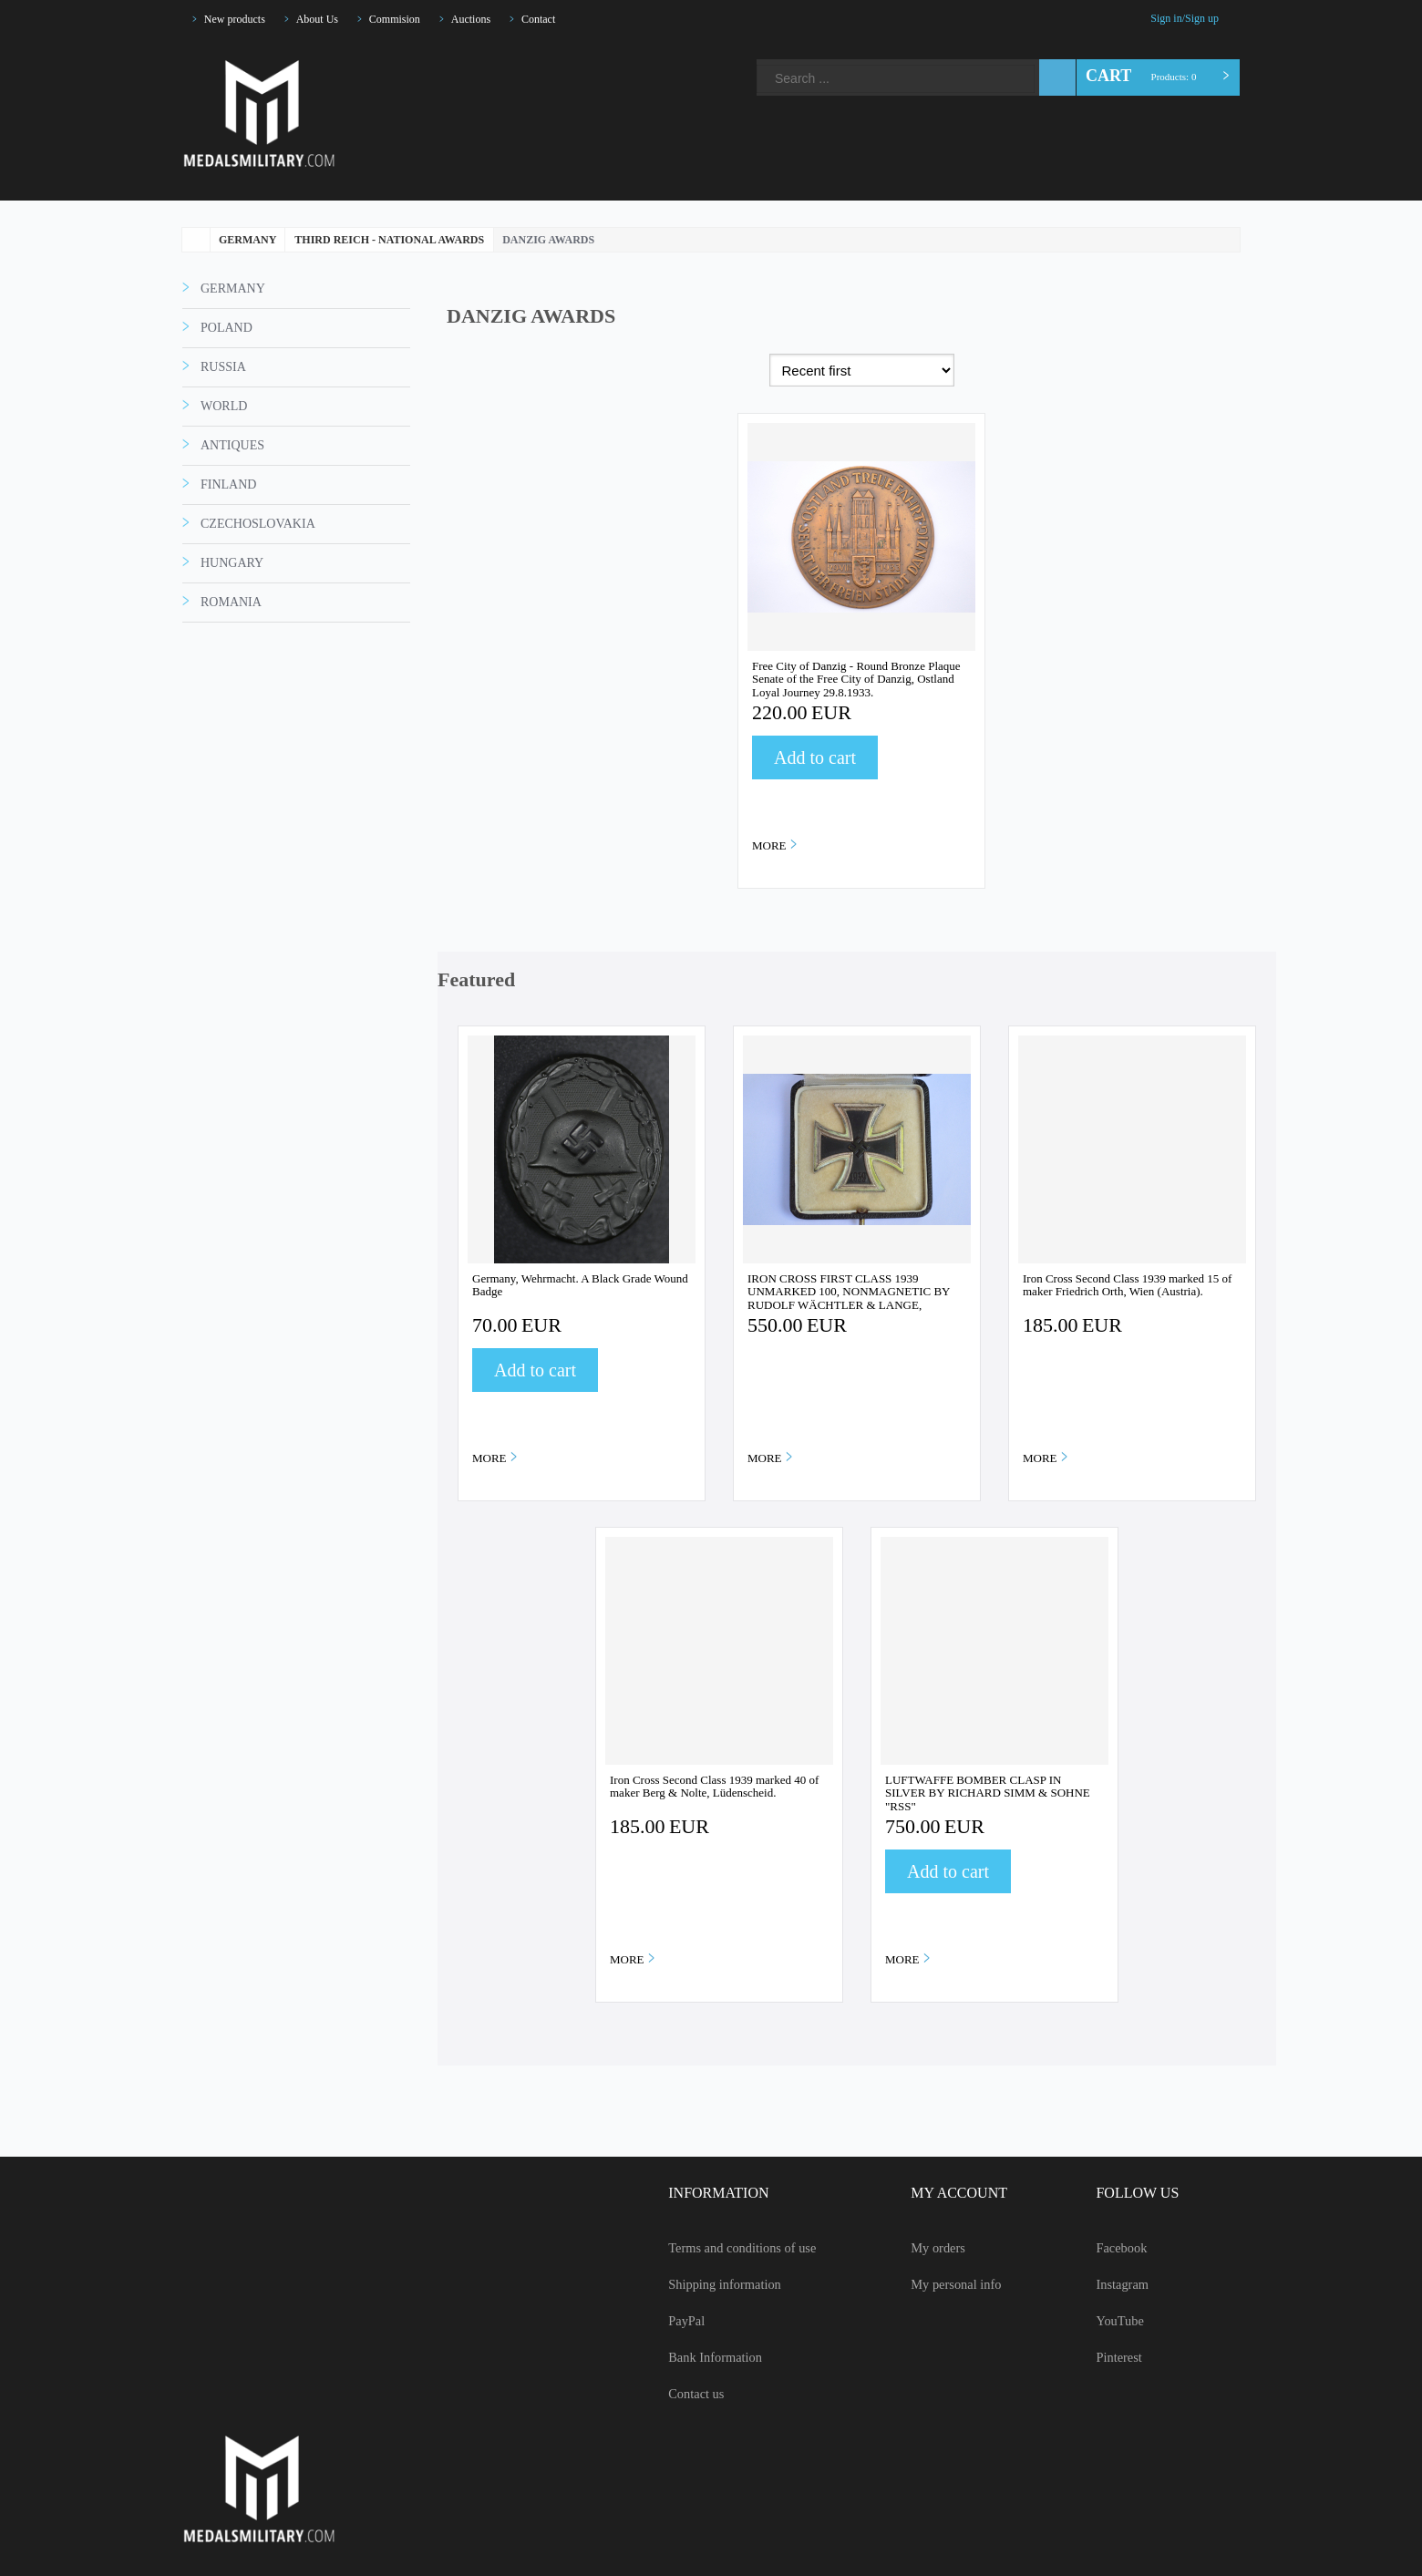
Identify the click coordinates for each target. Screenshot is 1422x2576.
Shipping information (702, 2284)
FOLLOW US (1131, 2193)
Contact (570, 19)
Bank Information (692, 2357)
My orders (930, 2248)
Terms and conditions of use (724, 2248)
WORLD (223, 480)
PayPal (663, 2320)
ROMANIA (228, 676)
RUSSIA (221, 441)
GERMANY (230, 362)
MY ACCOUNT (948, 2193)
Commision (414, 19)
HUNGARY (229, 637)
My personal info (949, 2284)
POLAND (225, 402)
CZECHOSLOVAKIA (254, 598)
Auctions (496, 19)
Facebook (475, 56)
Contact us (674, 2393)
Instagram (506, 56)
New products (240, 19)
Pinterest (568, 56)
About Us (330, 19)
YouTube (537, 56)
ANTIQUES (231, 519)
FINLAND (225, 558)
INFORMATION (691, 2193)
